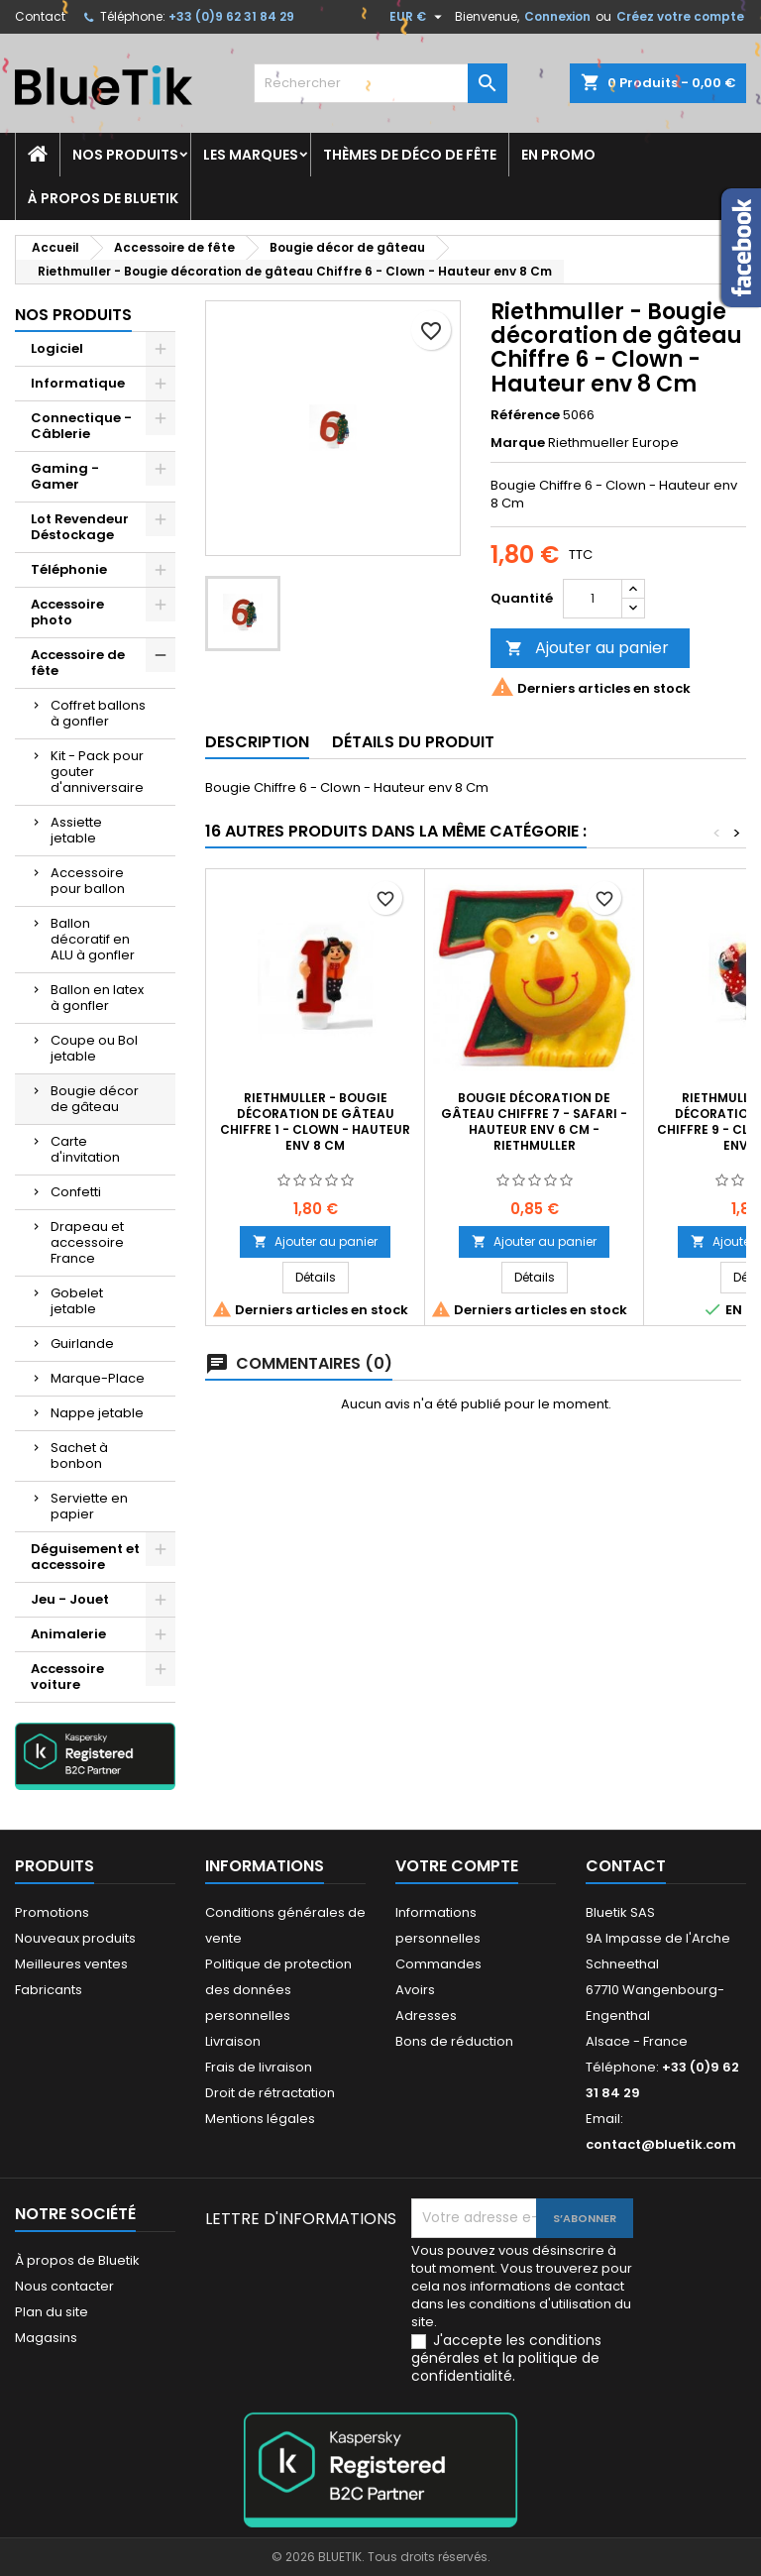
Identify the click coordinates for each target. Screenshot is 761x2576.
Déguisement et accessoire (85, 1556)
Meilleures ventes (71, 1964)
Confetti (76, 1191)
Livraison (233, 2041)
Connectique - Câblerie (81, 425)
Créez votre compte (680, 16)
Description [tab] (257, 741)
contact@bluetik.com (661, 2144)
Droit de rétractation (270, 2092)
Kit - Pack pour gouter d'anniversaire (97, 771)
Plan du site (51, 2311)
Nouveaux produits (75, 1938)
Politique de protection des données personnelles (278, 1990)
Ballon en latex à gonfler (97, 997)
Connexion (557, 16)
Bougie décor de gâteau (95, 1098)
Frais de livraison (258, 2067)
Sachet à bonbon (79, 1455)
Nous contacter (64, 2286)
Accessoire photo (67, 612)
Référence (525, 415)
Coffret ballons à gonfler (98, 713)
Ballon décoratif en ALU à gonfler (93, 939)
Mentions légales (260, 2118)
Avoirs (415, 1989)
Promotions (52, 1912)
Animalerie (68, 1633)
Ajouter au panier (587, 647)
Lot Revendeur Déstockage (80, 526)
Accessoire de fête (78, 662)
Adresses (426, 2015)
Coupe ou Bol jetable (94, 1048)
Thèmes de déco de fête (409, 155)
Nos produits (125, 155)
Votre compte (456, 1865)
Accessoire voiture (67, 1676)
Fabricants (48, 1989)
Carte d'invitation (85, 1149)
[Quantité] (592, 598)
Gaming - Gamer (65, 476)
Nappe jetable (97, 1412)
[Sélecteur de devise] (418, 17)
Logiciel (57, 348)
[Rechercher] (380, 83)
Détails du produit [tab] (413, 741)
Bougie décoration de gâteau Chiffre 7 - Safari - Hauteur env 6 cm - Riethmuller (534, 1121)
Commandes (438, 1964)
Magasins (46, 2337)
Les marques (250, 155)
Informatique (78, 383)
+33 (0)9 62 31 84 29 (231, 16)
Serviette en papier (89, 1506)
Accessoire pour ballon (88, 880)
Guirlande (82, 1343)
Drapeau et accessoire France (87, 1242)
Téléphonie (69, 569)
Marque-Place (98, 1378)
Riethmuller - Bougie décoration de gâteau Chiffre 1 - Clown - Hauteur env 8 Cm (315, 1121)
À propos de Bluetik (103, 198)
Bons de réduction (454, 2041)
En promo (558, 155)
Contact (40, 16)
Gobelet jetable (77, 1301)
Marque (517, 443)
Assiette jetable (76, 830)
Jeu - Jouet (70, 1599)
